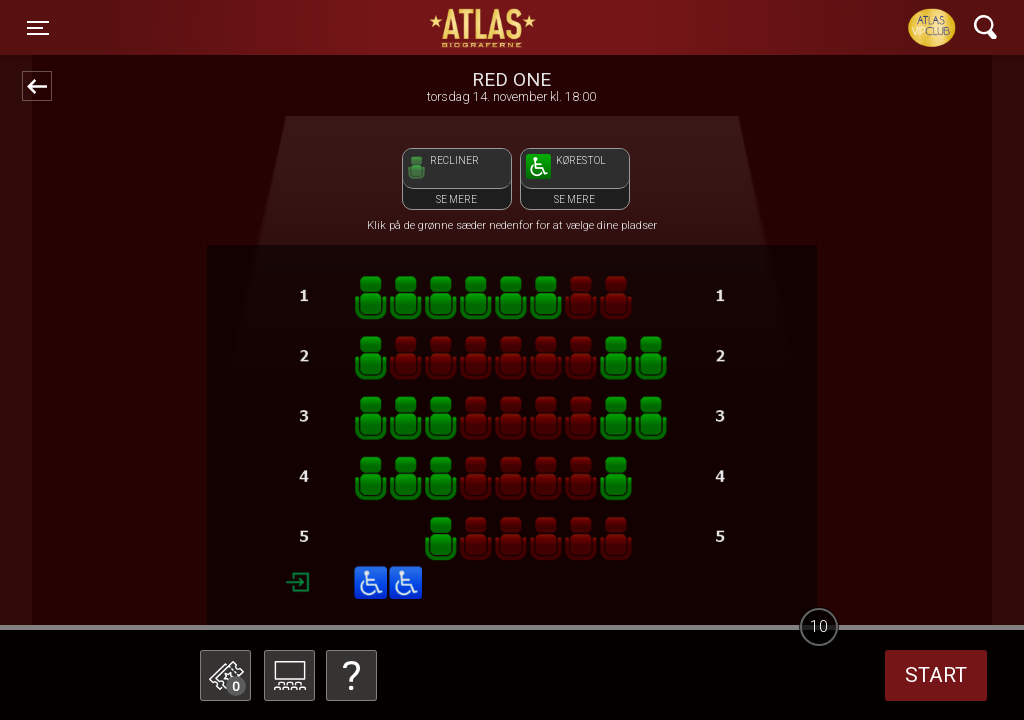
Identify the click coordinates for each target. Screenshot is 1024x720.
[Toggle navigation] (38, 28)
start (936, 675)
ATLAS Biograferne (484, 28)
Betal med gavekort (377, 575)
